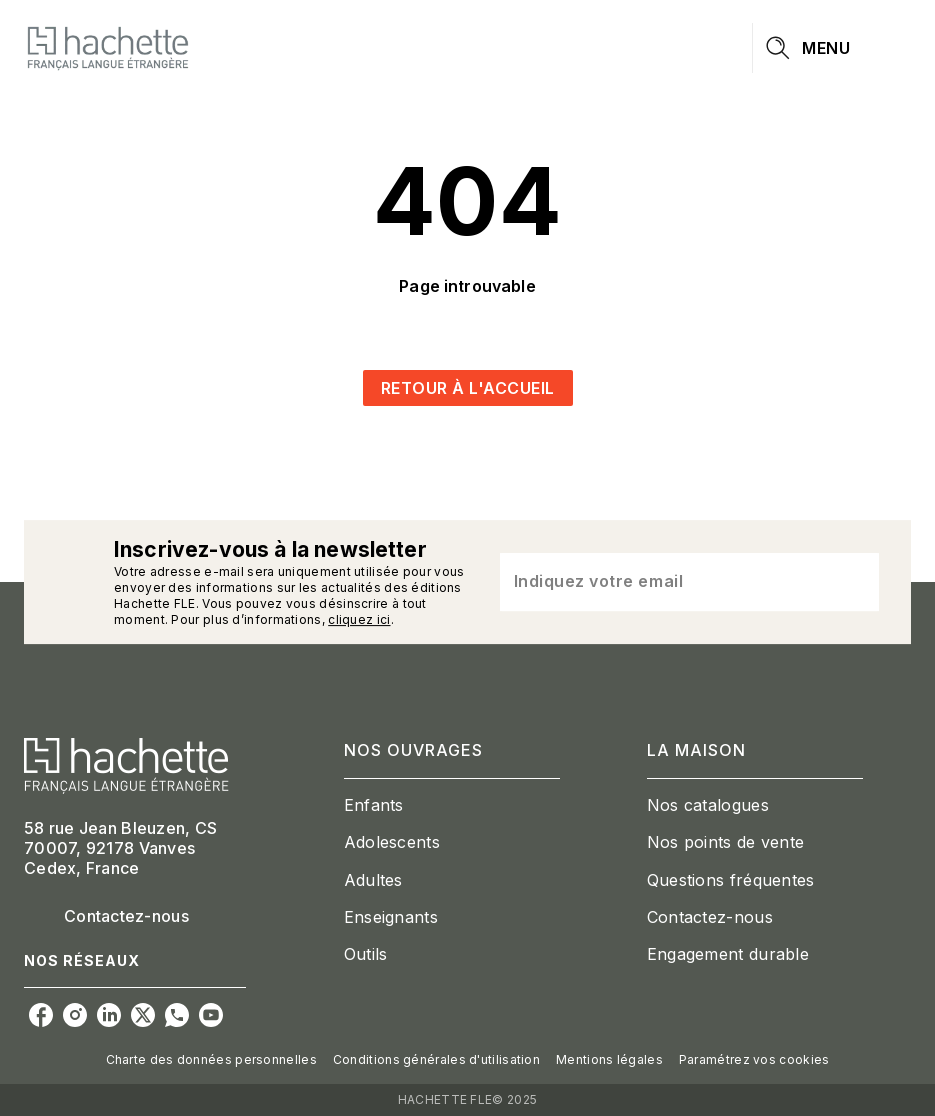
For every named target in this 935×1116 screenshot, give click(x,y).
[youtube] (211, 1015)
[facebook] (41, 1015)
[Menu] (832, 48)
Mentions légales (609, 1059)
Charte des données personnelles (211, 1059)
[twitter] (143, 1015)
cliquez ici (359, 619)
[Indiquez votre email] (665, 582)
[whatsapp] (177, 1015)
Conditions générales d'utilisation (436, 1059)
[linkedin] (109, 1015)
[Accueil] (108, 47)
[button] (468, 388)
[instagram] (75, 1015)
